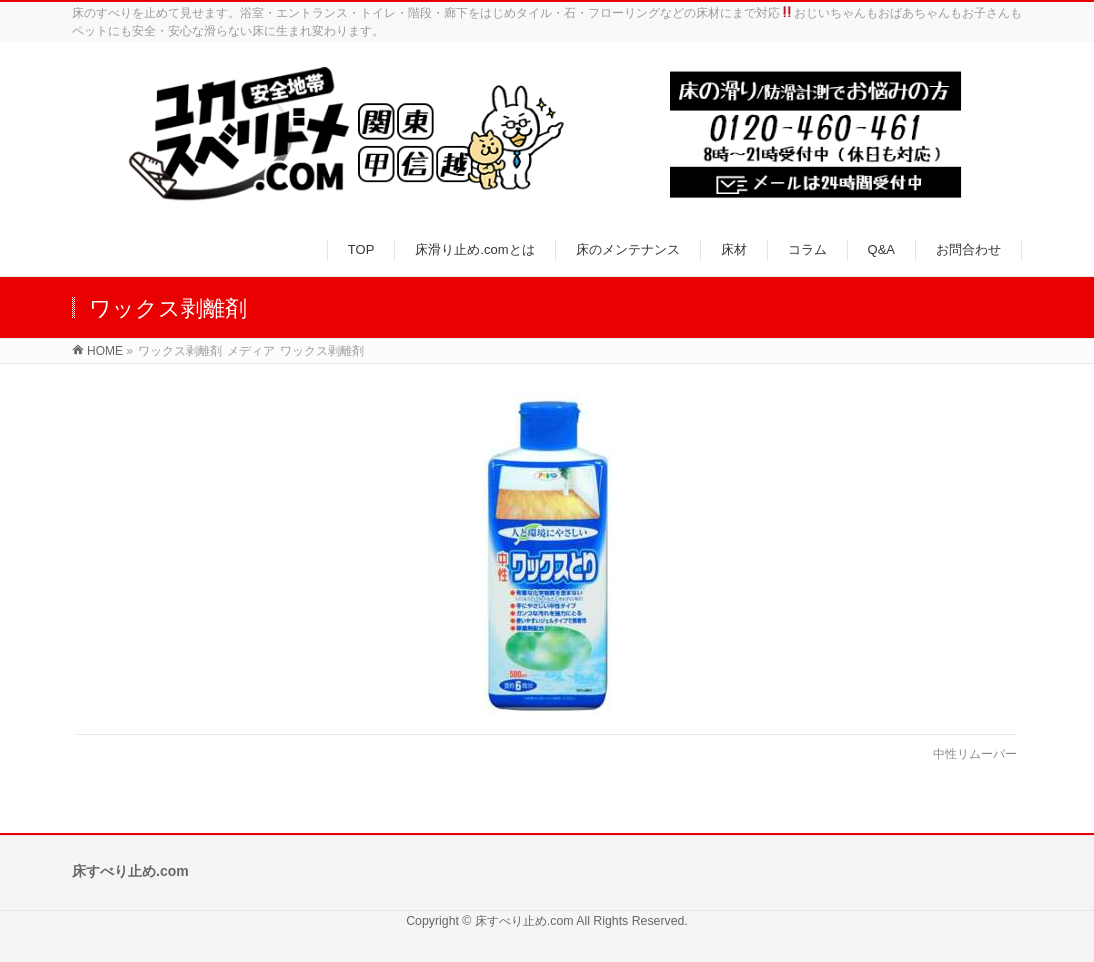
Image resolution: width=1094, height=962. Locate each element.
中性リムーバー (975, 754)
